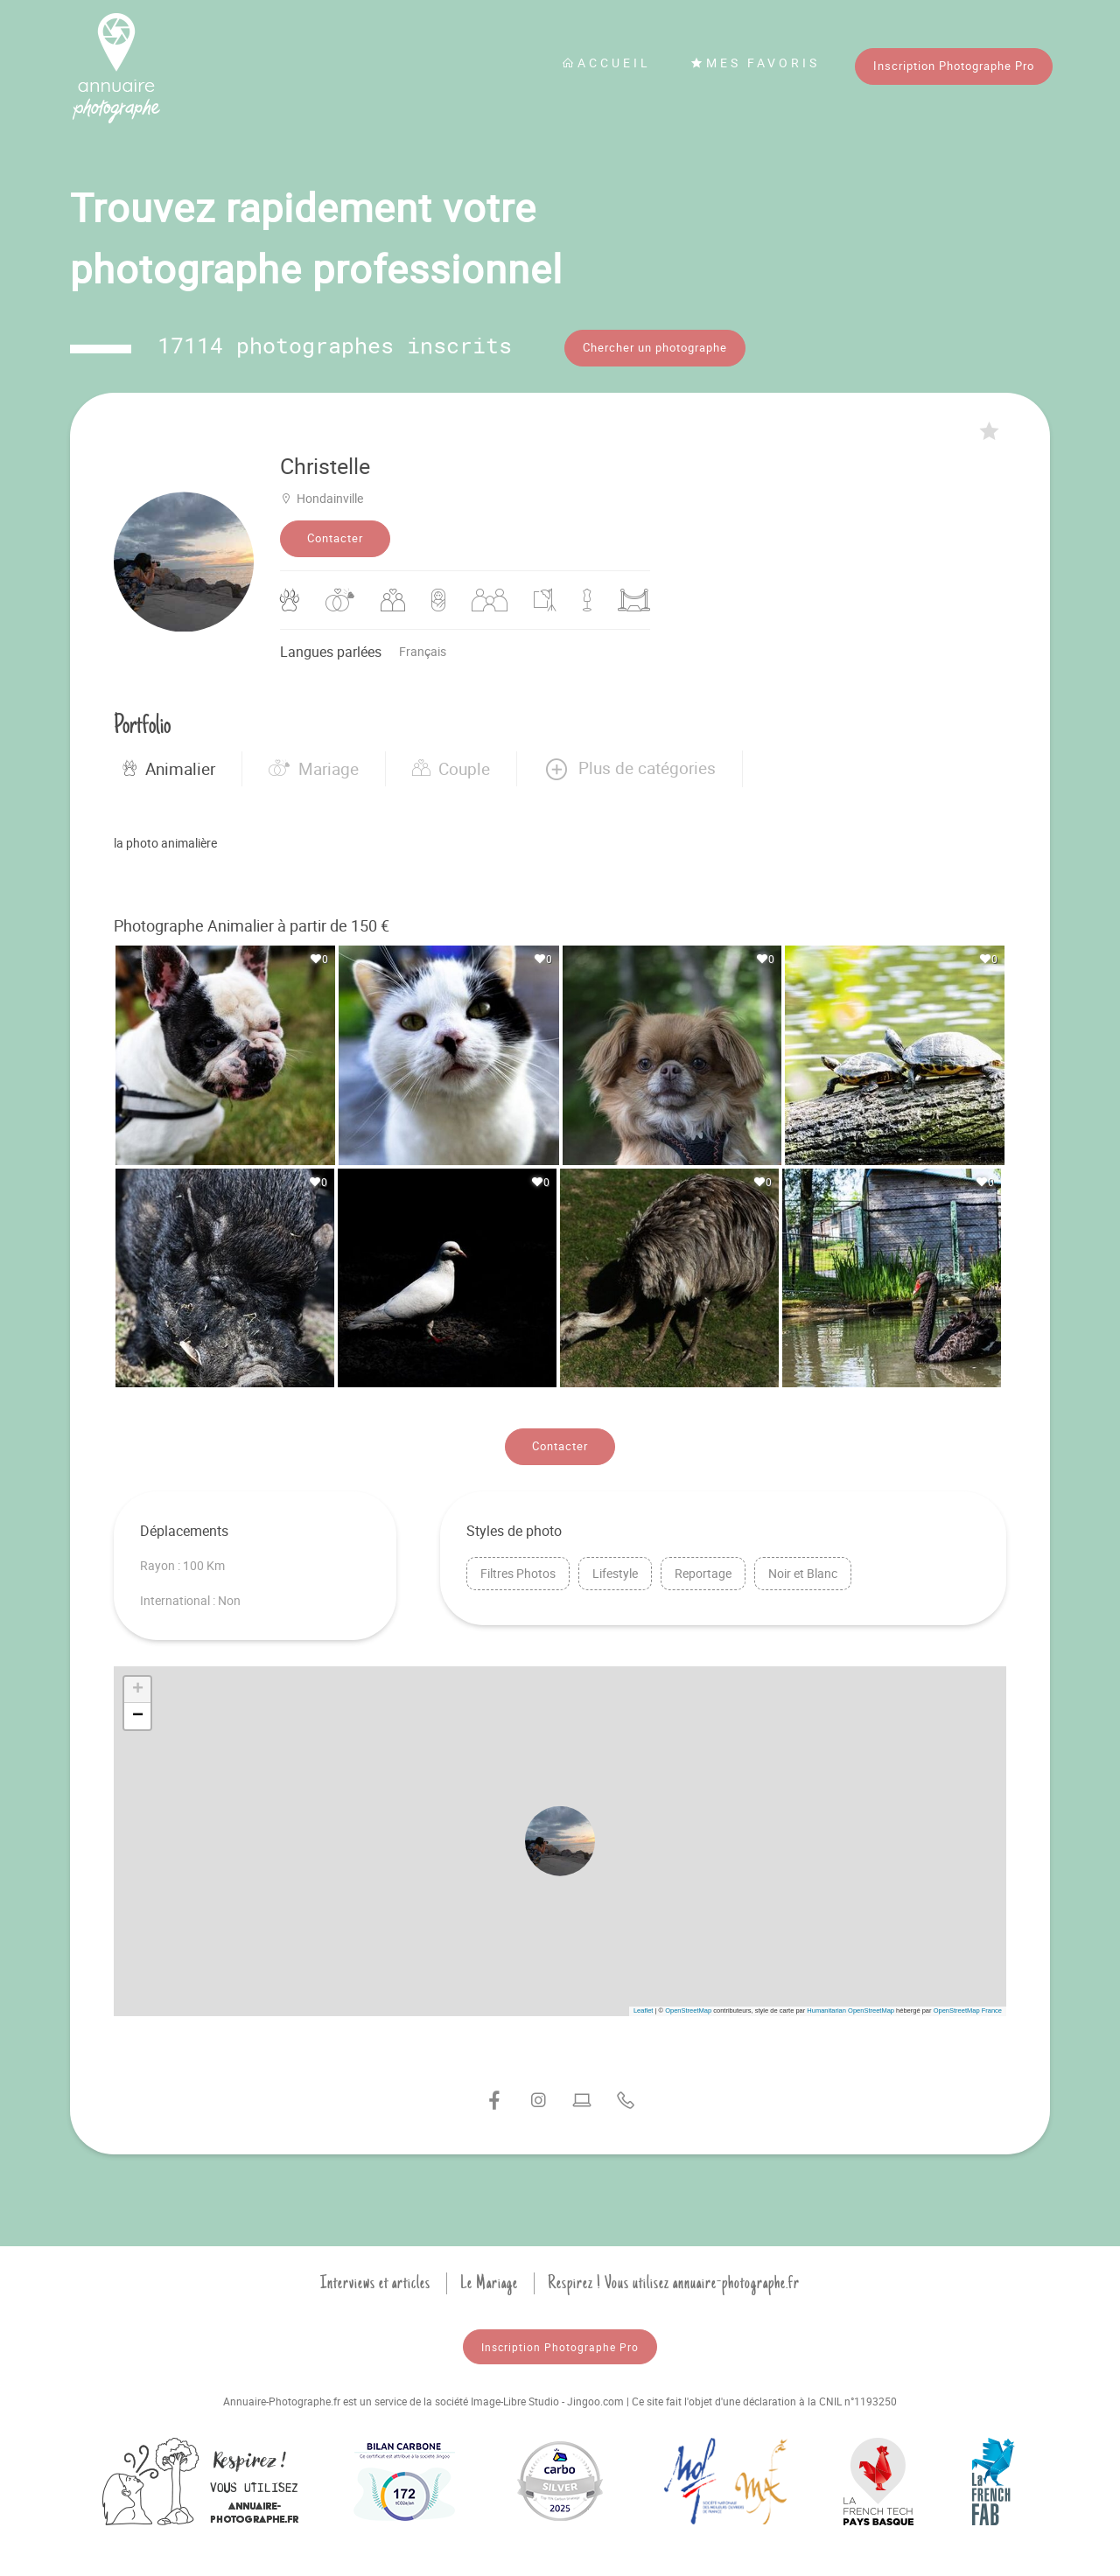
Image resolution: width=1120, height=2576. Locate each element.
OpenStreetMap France (968, 2009)
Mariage (314, 767)
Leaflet (644, 2009)
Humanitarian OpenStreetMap (850, 2009)
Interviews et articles (375, 2281)
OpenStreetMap (688, 2009)
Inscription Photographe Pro (953, 65)
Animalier (168, 767)
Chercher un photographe (655, 347)
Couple (451, 767)
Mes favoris (755, 62)
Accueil (606, 62)
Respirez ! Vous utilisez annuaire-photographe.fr (674, 2281)
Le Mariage (489, 2281)
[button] (629, 767)
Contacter (335, 537)
